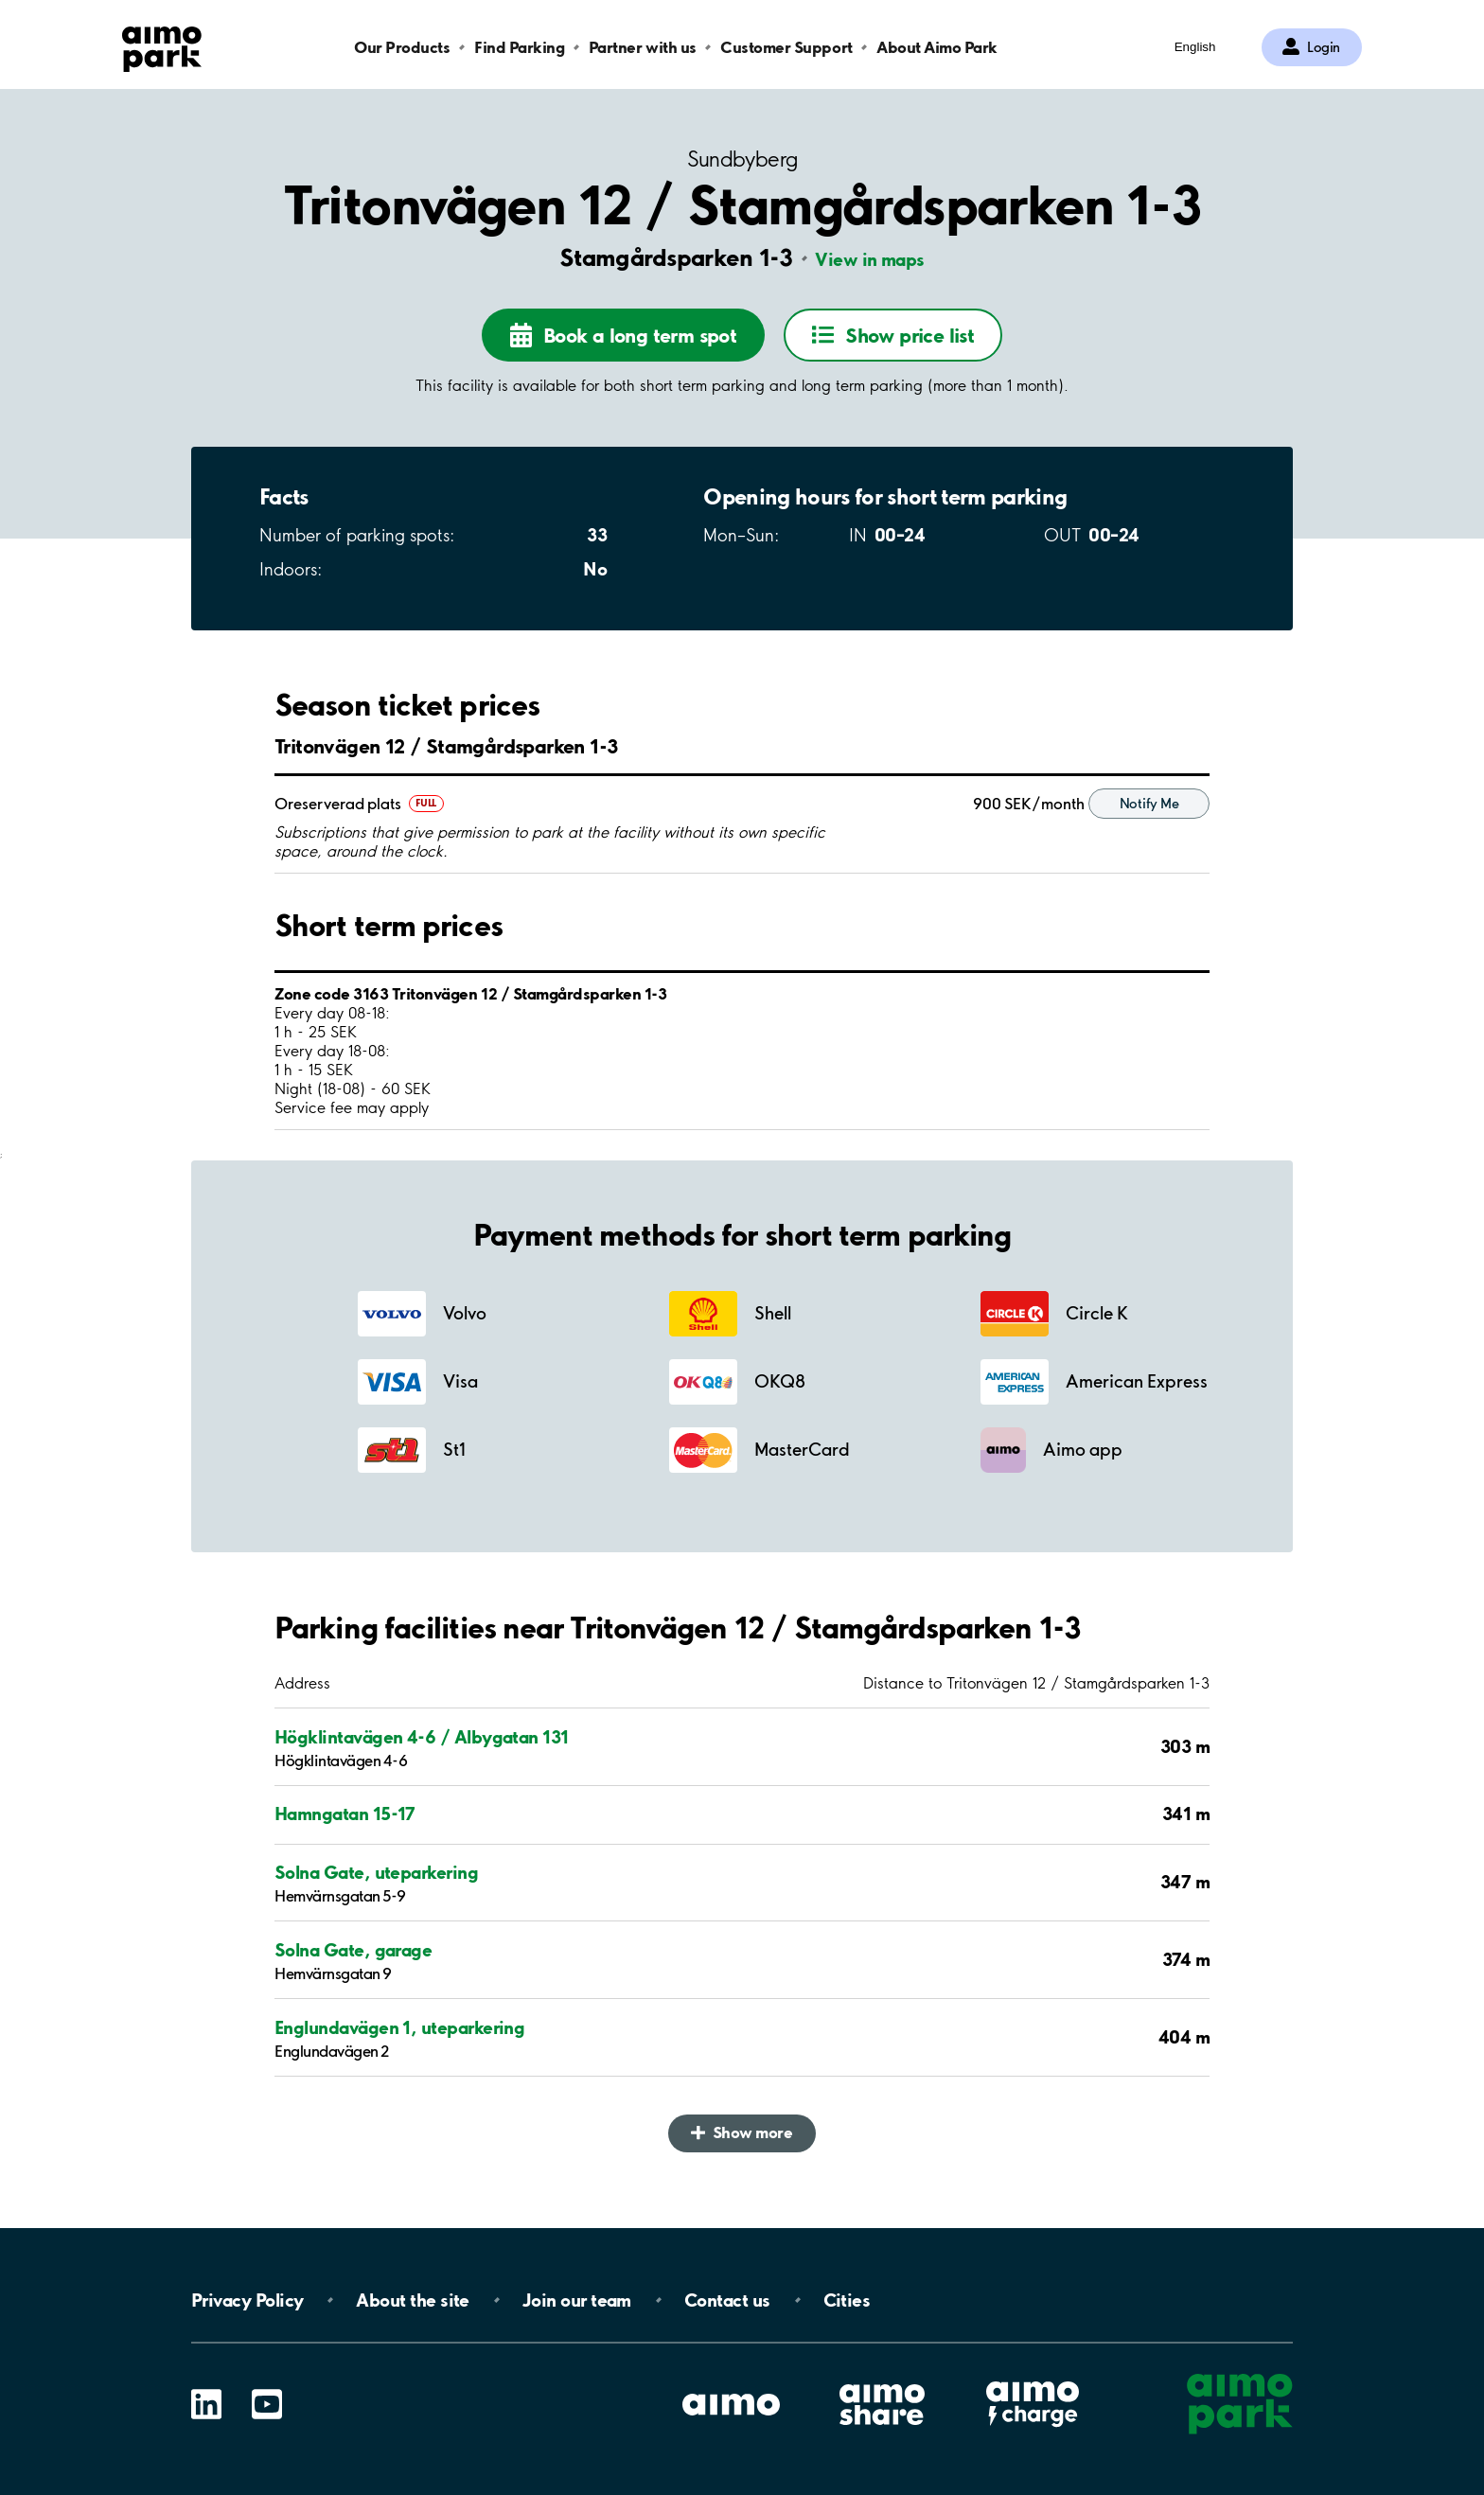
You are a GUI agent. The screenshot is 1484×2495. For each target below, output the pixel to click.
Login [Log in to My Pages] (1323, 47)
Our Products (402, 47)
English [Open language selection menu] (1195, 47)
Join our (576, 2300)
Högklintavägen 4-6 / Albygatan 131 (421, 1736)
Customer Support (786, 47)
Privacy (247, 2300)
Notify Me (1149, 803)
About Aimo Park (937, 47)
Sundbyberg (742, 159)
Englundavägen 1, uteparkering (399, 2027)
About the (412, 2300)
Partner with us (643, 47)
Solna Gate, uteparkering (376, 1872)
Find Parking (519, 47)
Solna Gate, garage (353, 1949)
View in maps (870, 259)
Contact (727, 2300)
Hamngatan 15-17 (344, 1813)
